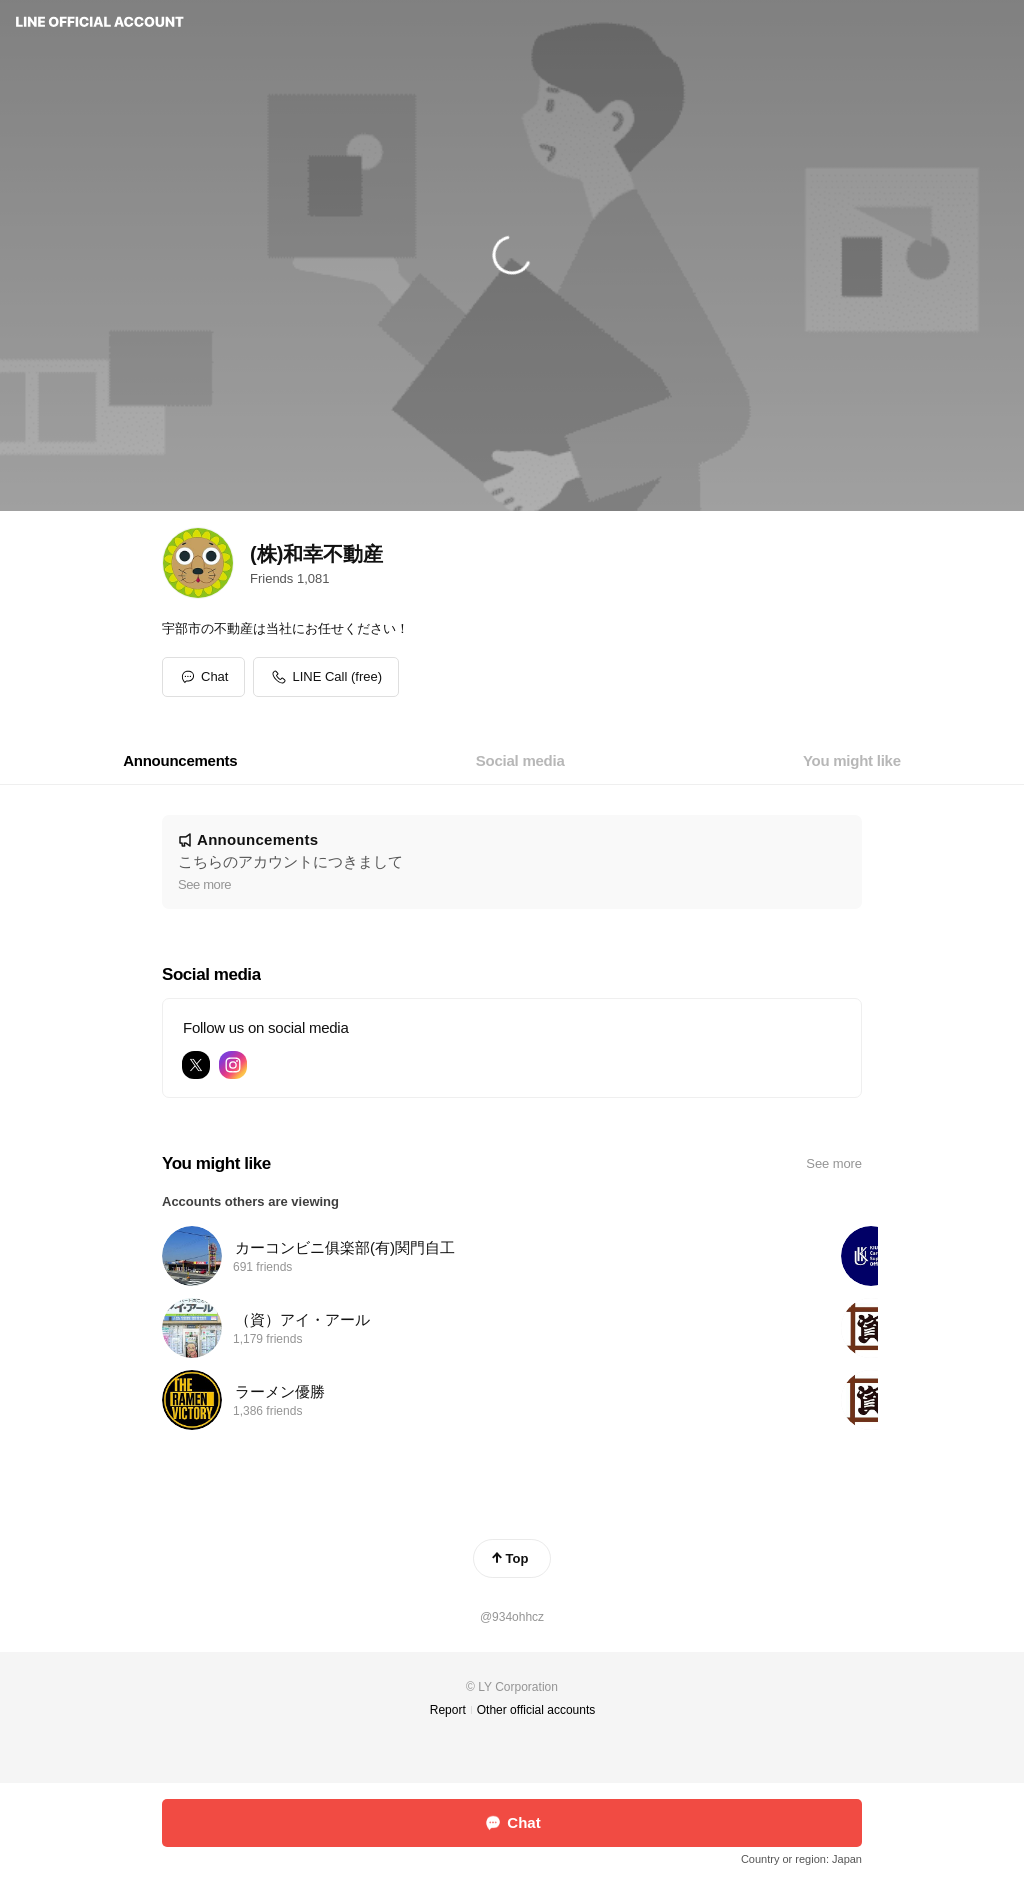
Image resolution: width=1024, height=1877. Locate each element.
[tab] (180, 761)
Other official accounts (536, 1710)
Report (448, 1710)
